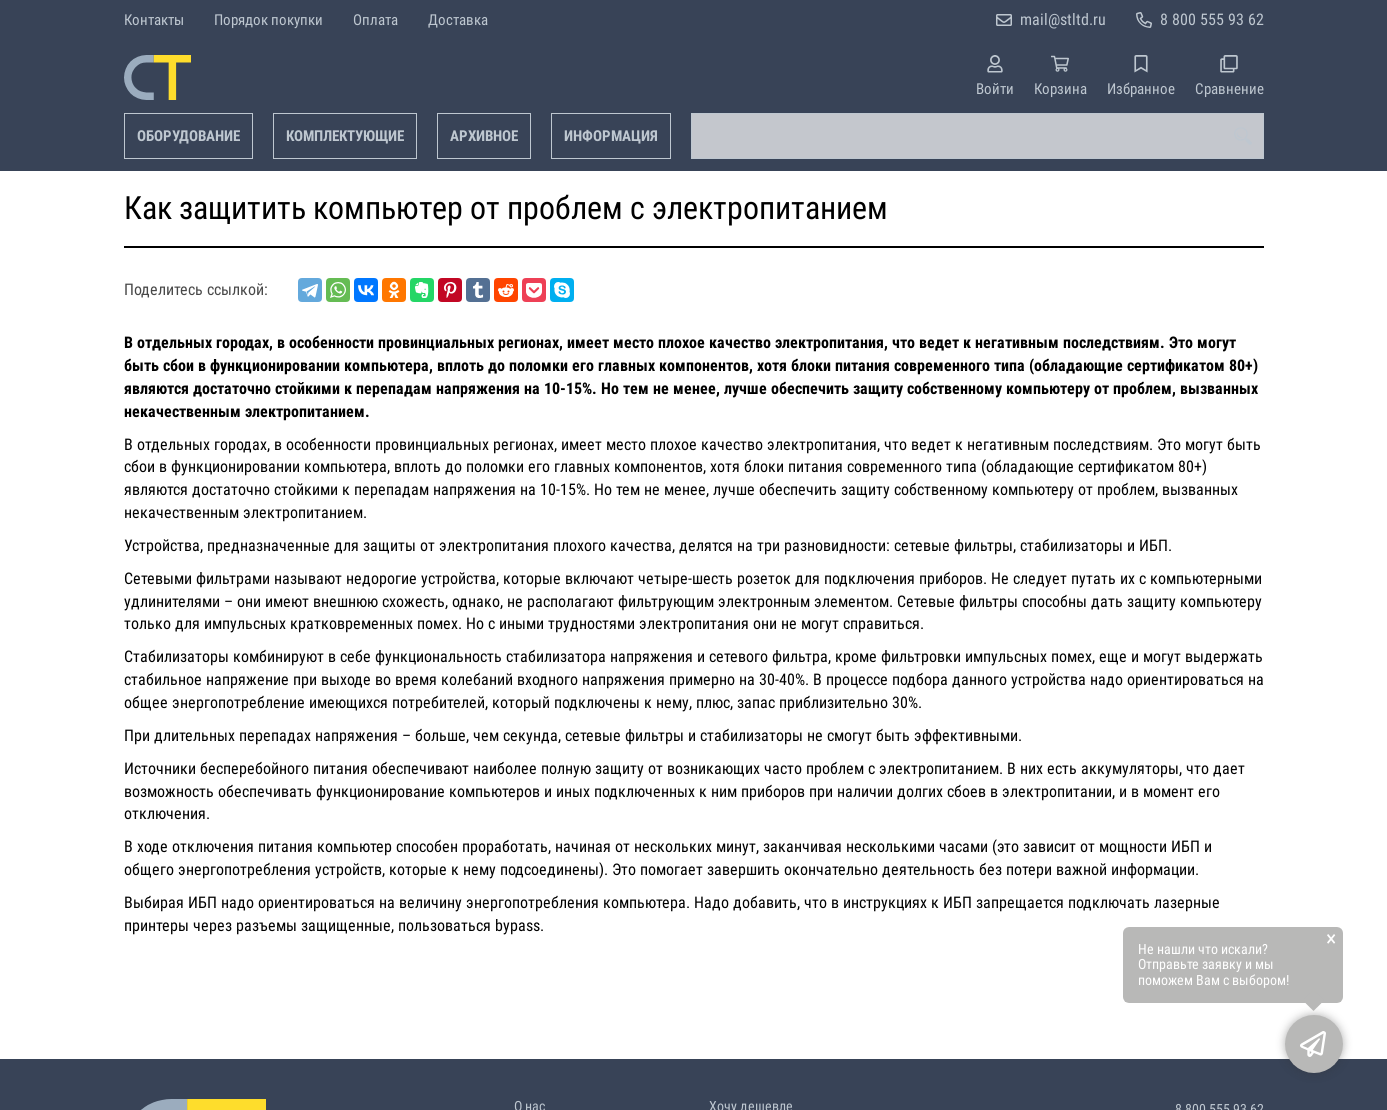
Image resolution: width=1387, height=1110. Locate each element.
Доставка (458, 20)
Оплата (375, 20)
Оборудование (188, 136)
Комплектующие (345, 136)
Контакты (154, 20)
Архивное (484, 136)
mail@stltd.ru (1063, 19)
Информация (611, 136)
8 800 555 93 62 (1212, 19)
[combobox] (977, 136)
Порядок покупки (268, 20)
